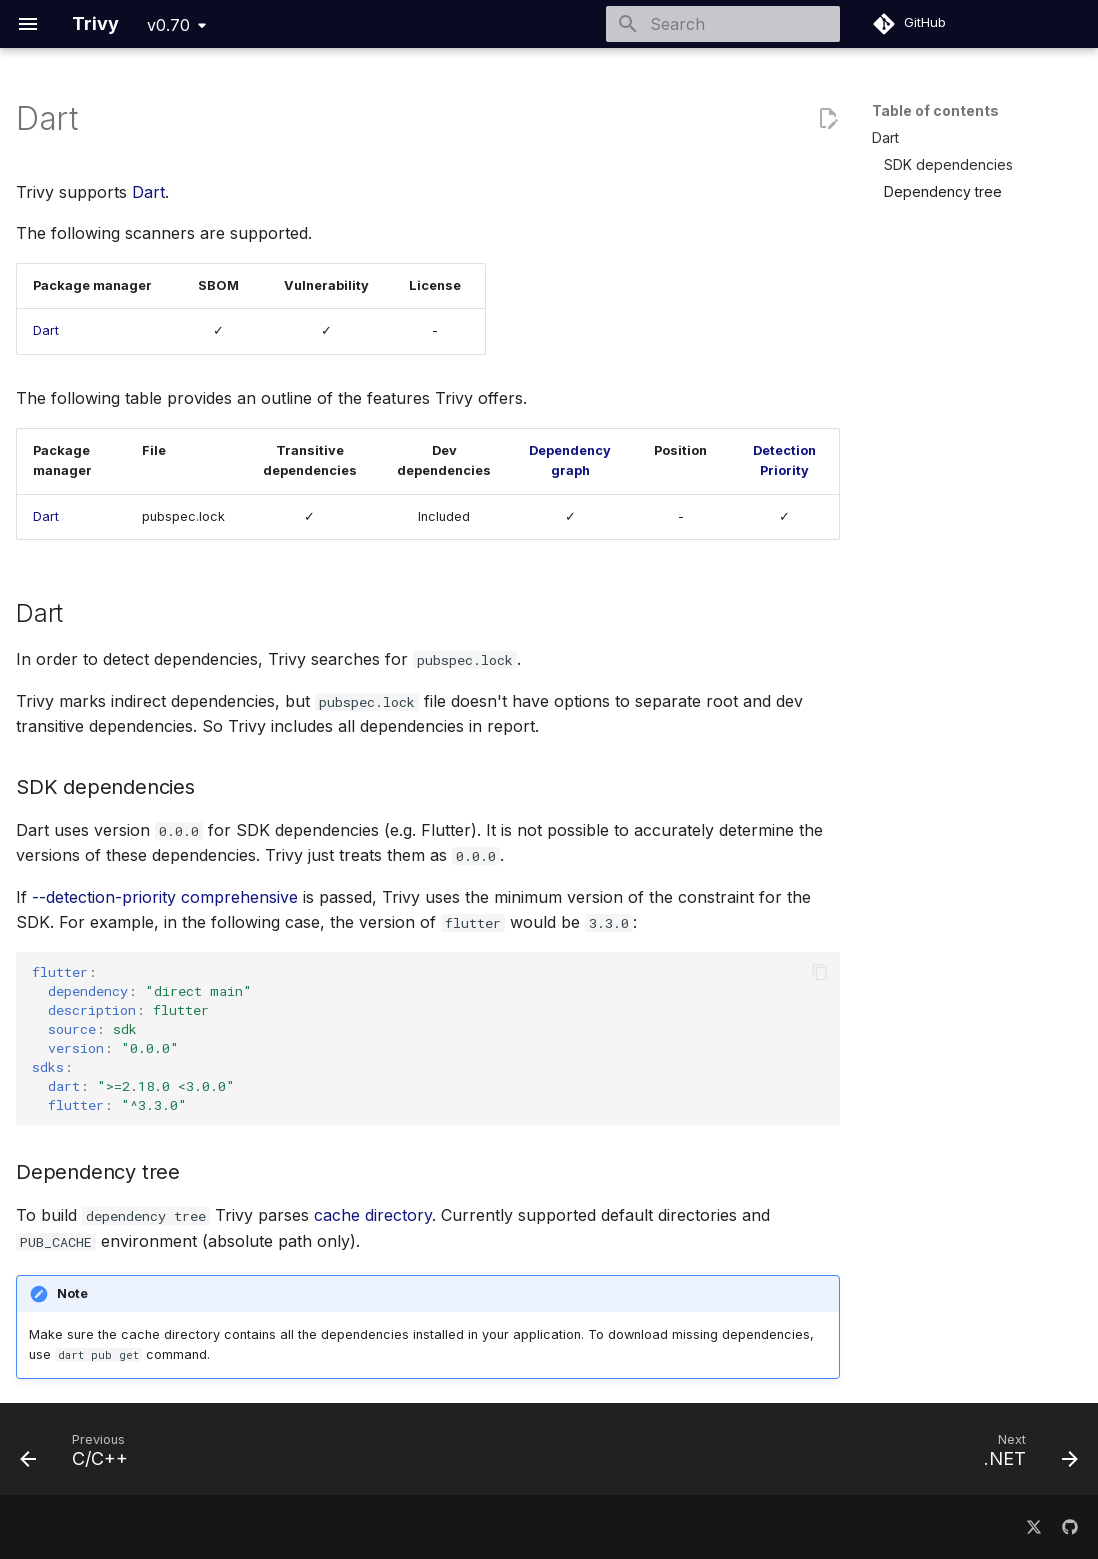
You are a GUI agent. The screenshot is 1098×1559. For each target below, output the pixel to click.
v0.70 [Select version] (168, 25)
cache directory (373, 1215)
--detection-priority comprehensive (165, 897)
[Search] (723, 24)
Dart (148, 192)
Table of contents (935, 110)
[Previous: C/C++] (80, 1455)
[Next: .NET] (1025, 1455)
